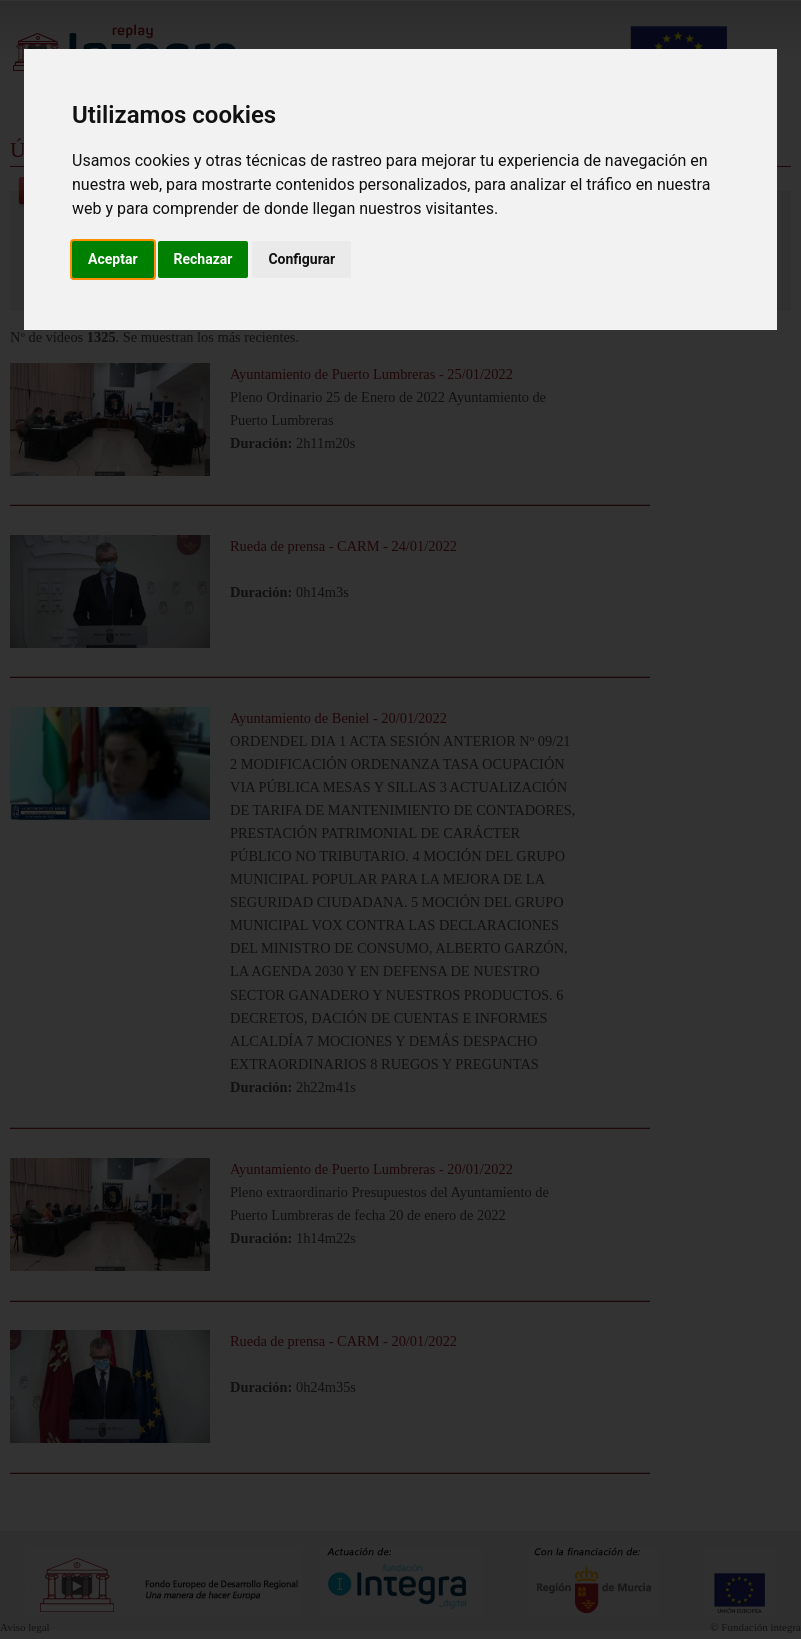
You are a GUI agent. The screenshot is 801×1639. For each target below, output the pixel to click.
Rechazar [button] (203, 259)
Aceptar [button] (113, 259)
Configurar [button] (301, 259)
